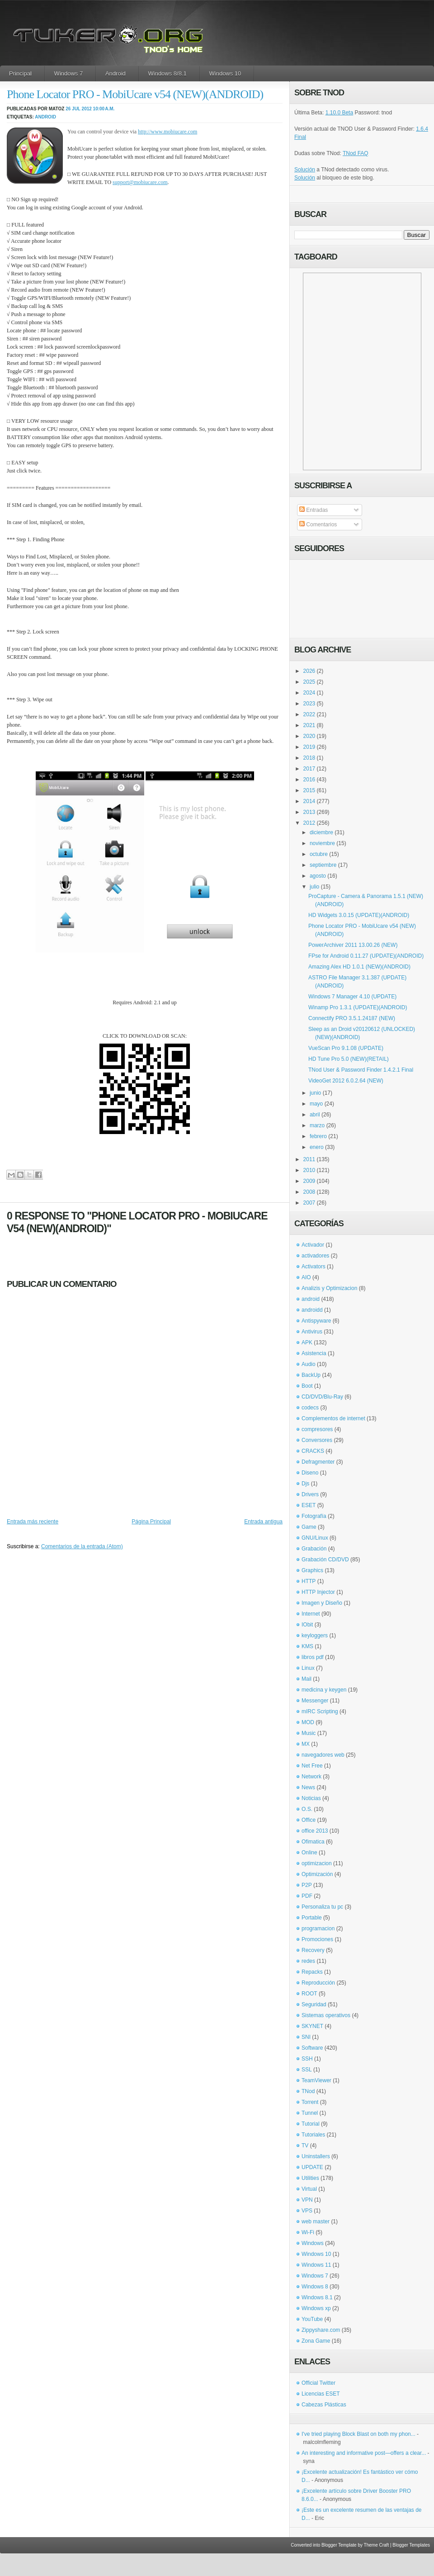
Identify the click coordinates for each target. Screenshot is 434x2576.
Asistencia (314, 1353)
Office (309, 1820)
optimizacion (317, 1863)
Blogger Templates (411, 2545)
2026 (309, 671)
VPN (307, 2200)
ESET (309, 1505)
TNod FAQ (355, 153)
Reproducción (318, 1983)
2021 (309, 725)
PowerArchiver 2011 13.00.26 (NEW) (352, 945)
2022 (309, 714)
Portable (312, 1917)
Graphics (312, 1570)
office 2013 (315, 1831)
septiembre (323, 865)
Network (311, 1776)
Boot (307, 1386)
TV (305, 2145)
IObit (307, 1624)
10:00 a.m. (104, 108)
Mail (306, 1679)
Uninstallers (316, 2156)
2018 (309, 758)
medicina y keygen (324, 1690)
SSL (307, 2069)
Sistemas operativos (326, 2015)
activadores (315, 1256)
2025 (309, 682)
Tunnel (310, 2113)
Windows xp (316, 2308)
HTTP (309, 1581)
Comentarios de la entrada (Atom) (82, 1546)
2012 (309, 823)
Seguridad (314, 2004)
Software (312, 2048)
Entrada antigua (263, 1521)
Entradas (313, 510)
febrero (318, 1136)
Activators (314, 1266)
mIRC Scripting (320, 1711)
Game (309, 1527)
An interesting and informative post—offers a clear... (364, 2453)
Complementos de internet (333, 1418)
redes (308, 1961)
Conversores (317, 1440)
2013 (309, 812)
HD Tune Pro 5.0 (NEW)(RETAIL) (348, 1059)
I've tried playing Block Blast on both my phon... (358, 2434)
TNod (308, 2091)
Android (115, 73)
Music (309, 1733)
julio (314, 887)
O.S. (307, 1809)
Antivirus (312, 1331)
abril (315, 1114)
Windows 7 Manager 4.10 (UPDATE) (352, 996)
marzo (317, 1125)
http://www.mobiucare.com (167, 131)
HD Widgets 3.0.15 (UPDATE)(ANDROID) (358, 915)
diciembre (321, 832)
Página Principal (151, 1521)
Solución (304, 169)
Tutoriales (313, 2135)
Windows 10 (225, 73)
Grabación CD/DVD (325, 1559)
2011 (309, 1159)
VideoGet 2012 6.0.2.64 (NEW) (345, 1081)
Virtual (309, 2189)
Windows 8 (315, 2286)
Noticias (311, 1798)
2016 (309, 779)
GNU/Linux (315, 1538)
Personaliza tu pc (322, 1907)
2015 (309, 790)
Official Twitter (318, 2383)
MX (306, 1744)
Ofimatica (313, 1842)
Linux (308, 1668)
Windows (313, 2243)
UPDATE (312, 2167)
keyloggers (315, 1635)
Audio (309, 1364)
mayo (316, 1104)
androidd (312, 1310)
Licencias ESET (321, 2394)
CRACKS (313, 1451)
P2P (307, 1885)
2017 (309, 769)
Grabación (314, 1549)
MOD (308, 1722)
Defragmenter (318, 1462)
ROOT (309, 1993)
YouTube (312, 2319)
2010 (309, 1170)
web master (316, 2221)
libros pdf (313, 1657)
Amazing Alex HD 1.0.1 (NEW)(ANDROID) (359, 967)
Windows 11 (316, 2265)
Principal (20, 73)
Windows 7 (68, 73)
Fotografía (314, 1516)
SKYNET (312, 2026)
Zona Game (316, 2341)
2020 (309, 736)
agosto (318, 876)
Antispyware (316, 1321)
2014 (309, 801)
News (308, 1787)
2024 (309, 693)
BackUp (311, 1375)
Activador (313, 1245)
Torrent (310, 2102)
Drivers (310, 1494)
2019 (309, 747)
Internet (311, 1614)
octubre (319, 854)
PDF (307, 1896)
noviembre (322, 843)
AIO (306, 1277)
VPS (307, 2210)
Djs (305, 1483)
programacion (318, 1928)
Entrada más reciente (32, 1521)
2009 (309, 1181)
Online (309, 1852)
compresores (317, 1429)
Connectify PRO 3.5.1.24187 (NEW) (351, 1018)
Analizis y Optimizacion (329, 1288)
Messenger (315, 1700)
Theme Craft (376, 2545)
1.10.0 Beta (339, 112)
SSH (307, 2059)
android (45, 116)
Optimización (317, 1874)
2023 (309, 703)
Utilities (310, 2178)
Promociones (317, 1939)
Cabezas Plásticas (324, 2404)
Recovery (313, 1950)
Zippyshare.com (321, 2330)
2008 (309, 1192)
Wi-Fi (308, 2232)
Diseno (310, 1473)
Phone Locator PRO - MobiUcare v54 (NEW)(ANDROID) (135, 94)
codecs (310, 1407)
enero (317, 1147)
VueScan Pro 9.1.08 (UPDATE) (345, 1048)
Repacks (312, 1972)
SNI (306, 2037)
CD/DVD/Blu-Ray (322, 1397)
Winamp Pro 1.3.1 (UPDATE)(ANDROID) (357, 1007)
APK (307, 1342)
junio (315, 1093)
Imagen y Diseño (322, 1603)
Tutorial (311, 2124)
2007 (309, 1203)
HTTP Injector (318, 1592)
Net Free (312, 1766)
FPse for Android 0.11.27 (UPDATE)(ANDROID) (366, 956)
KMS (307, 1646)
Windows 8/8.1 (167, 73)
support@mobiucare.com (140, 182)
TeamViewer (316, 2080)
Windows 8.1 (317, 2297)
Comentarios (318, 524)
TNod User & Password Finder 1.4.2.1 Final (360, 1070)
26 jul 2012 (79, 108)
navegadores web (323, 1755)
